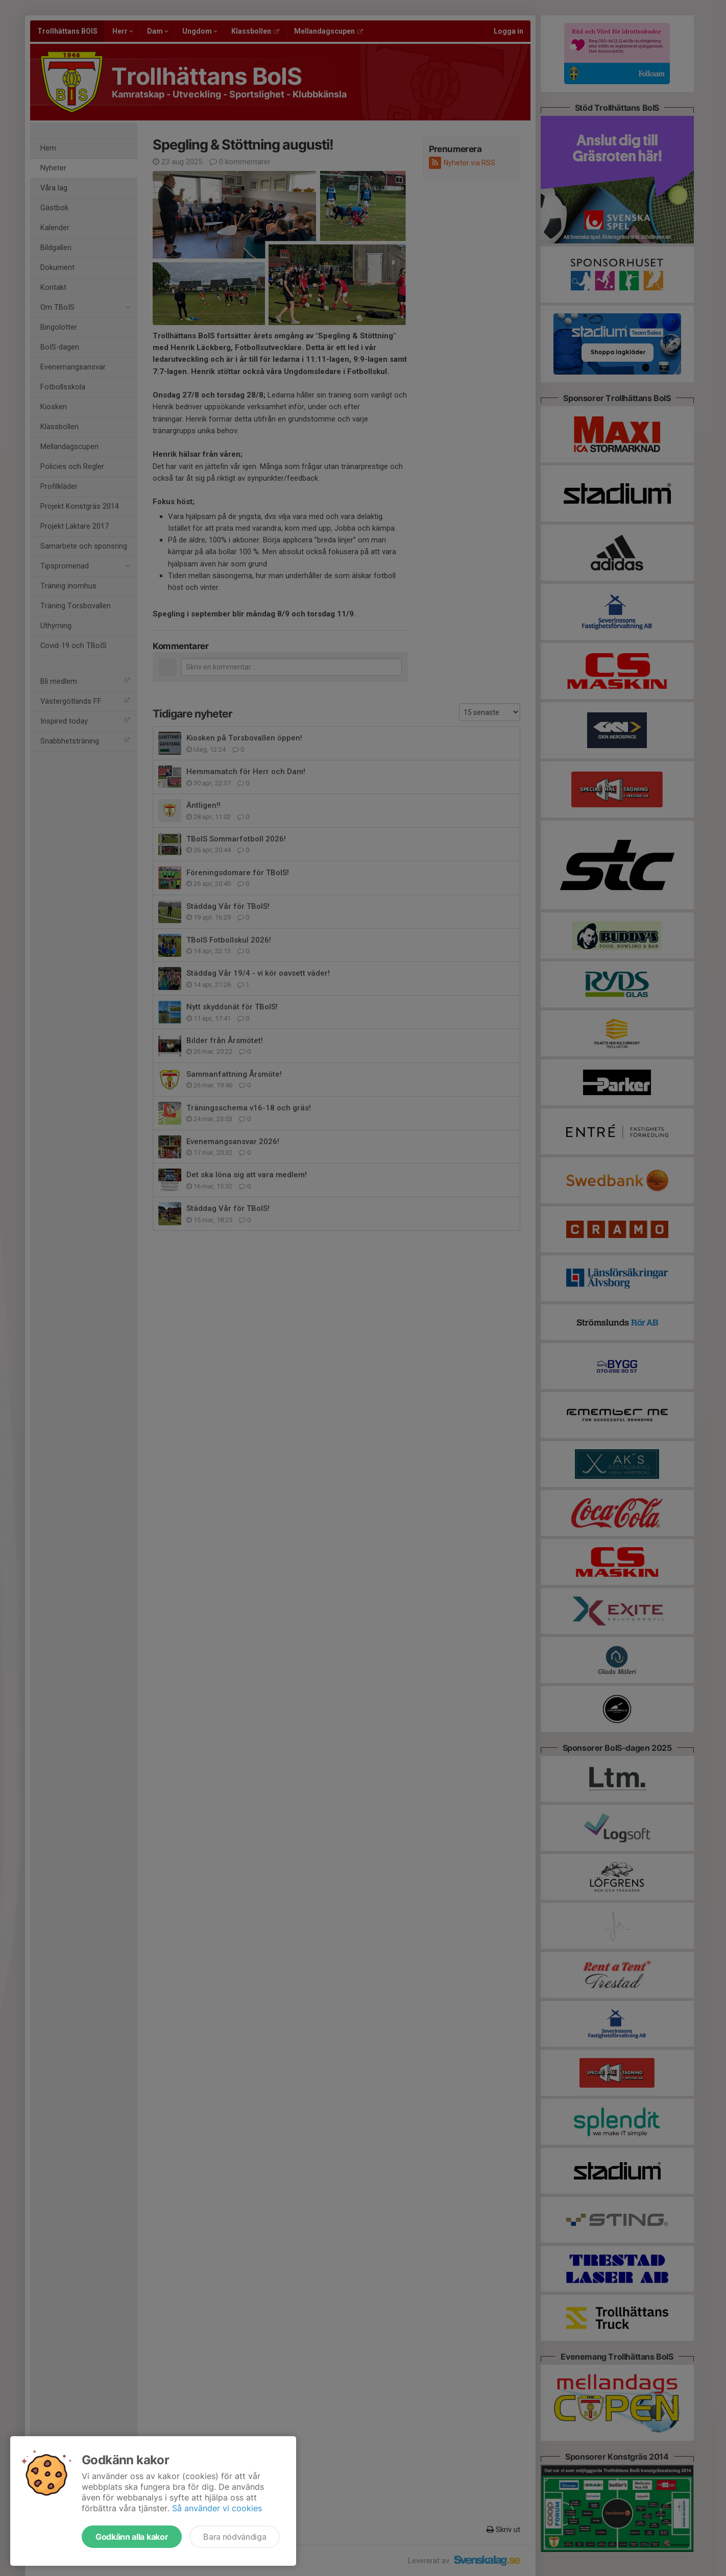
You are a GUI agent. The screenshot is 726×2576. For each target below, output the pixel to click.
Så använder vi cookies (217, 2508)
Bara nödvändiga (234, 2537)
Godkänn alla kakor (131, 2537)
